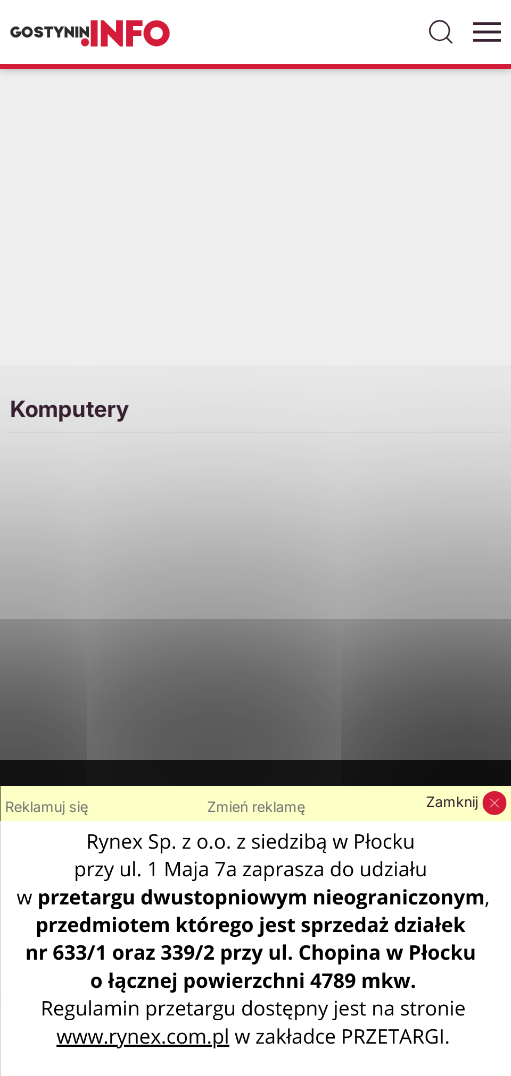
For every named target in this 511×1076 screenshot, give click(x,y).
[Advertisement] (255, 229)
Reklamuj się (46, 806)
